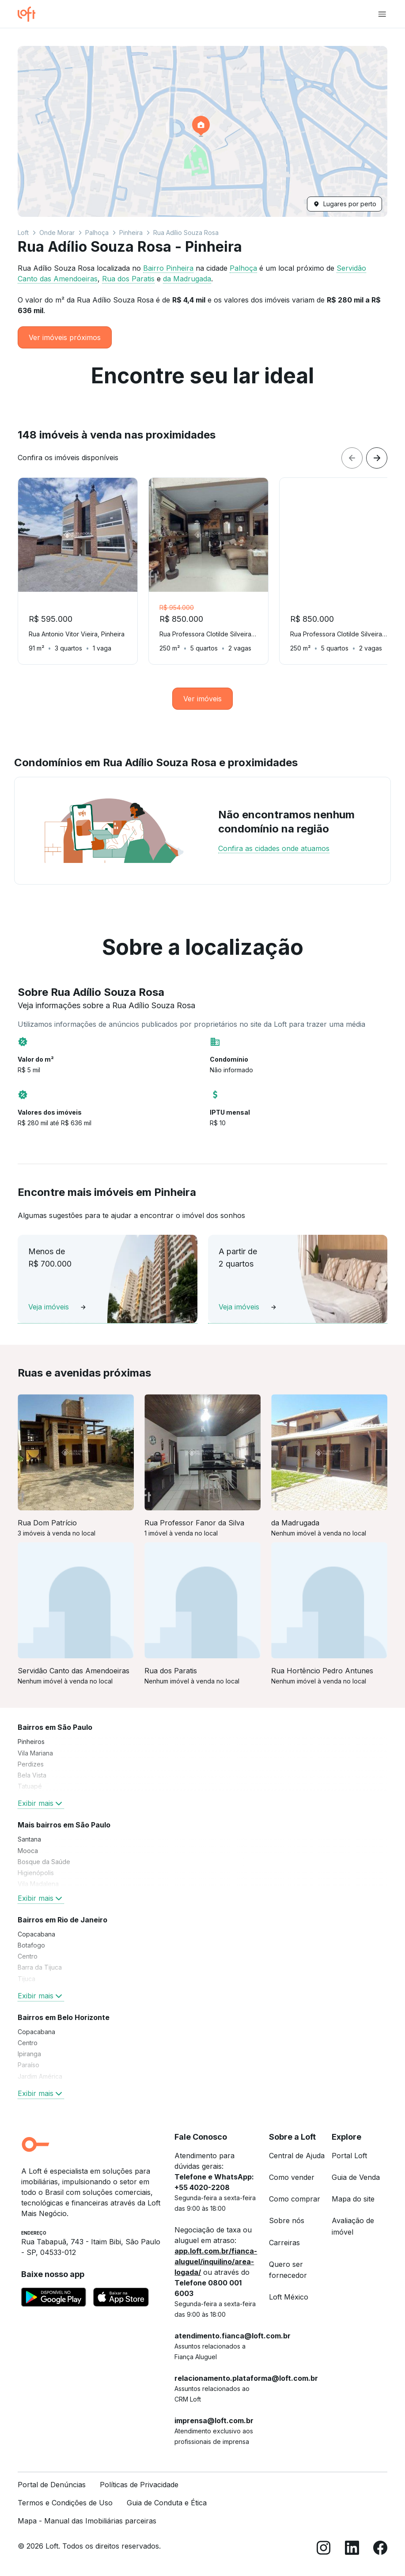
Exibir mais (41, 1803)
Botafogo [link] (31, 1945)
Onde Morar (57, 232)
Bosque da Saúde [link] (44, 1861)
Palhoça (97, 232)
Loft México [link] (288, 2296)
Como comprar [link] (294, 2198)
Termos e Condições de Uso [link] (65, 2502)
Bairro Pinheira (168, 268)
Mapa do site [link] (353, 2198)
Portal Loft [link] (349, 2155)
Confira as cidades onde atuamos (273, 848)
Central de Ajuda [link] (297, 2155)
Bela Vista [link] (32, 1775)
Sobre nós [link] (286, 2220)
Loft (23, 232)
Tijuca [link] (26, 1978)
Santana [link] (29, 1839)
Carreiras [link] (284, 2242)
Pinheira (131, 232)
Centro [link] (28, 1956)
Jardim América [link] (40, 2076)
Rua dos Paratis (128, 278)
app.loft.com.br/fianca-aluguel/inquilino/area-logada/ (215, 2262)
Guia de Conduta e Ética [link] (167, 2502)
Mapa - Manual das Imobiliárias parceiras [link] (87, 2520)
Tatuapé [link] (30, 1786)
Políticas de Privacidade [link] (139, 2484)
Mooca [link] (28, 1850)
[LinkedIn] (352, 2549)
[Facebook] (380, 2549)
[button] (202, 131)
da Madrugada (187, 278)
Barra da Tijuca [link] (40, 1967)
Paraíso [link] (28, 2065)
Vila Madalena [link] (38, 1884)
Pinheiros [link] (31, 1741)
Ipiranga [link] (29, 2054)
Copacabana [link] (36, 1934)
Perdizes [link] (31, 1764)
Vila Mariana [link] (35, 1753)
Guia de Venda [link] (356, 2177)
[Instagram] (324, 2549)
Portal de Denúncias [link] (52, 2484)
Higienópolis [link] (36, 1872)
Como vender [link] (291, 2177)
